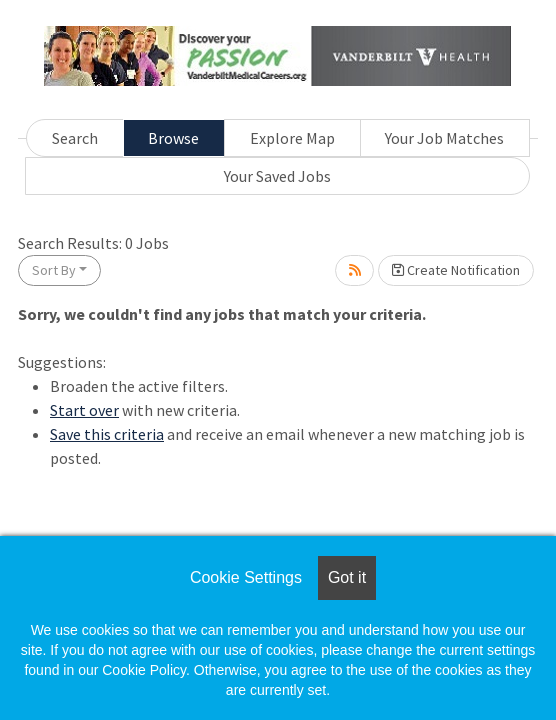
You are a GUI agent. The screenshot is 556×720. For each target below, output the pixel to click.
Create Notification (456, 270)
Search (75, 138)
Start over (84, 410)
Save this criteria (107, 434)
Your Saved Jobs (277, 176)
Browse (173, 138)
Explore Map (292, 138)
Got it (347, 577)
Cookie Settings (246, 577)
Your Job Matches (444, 138)
